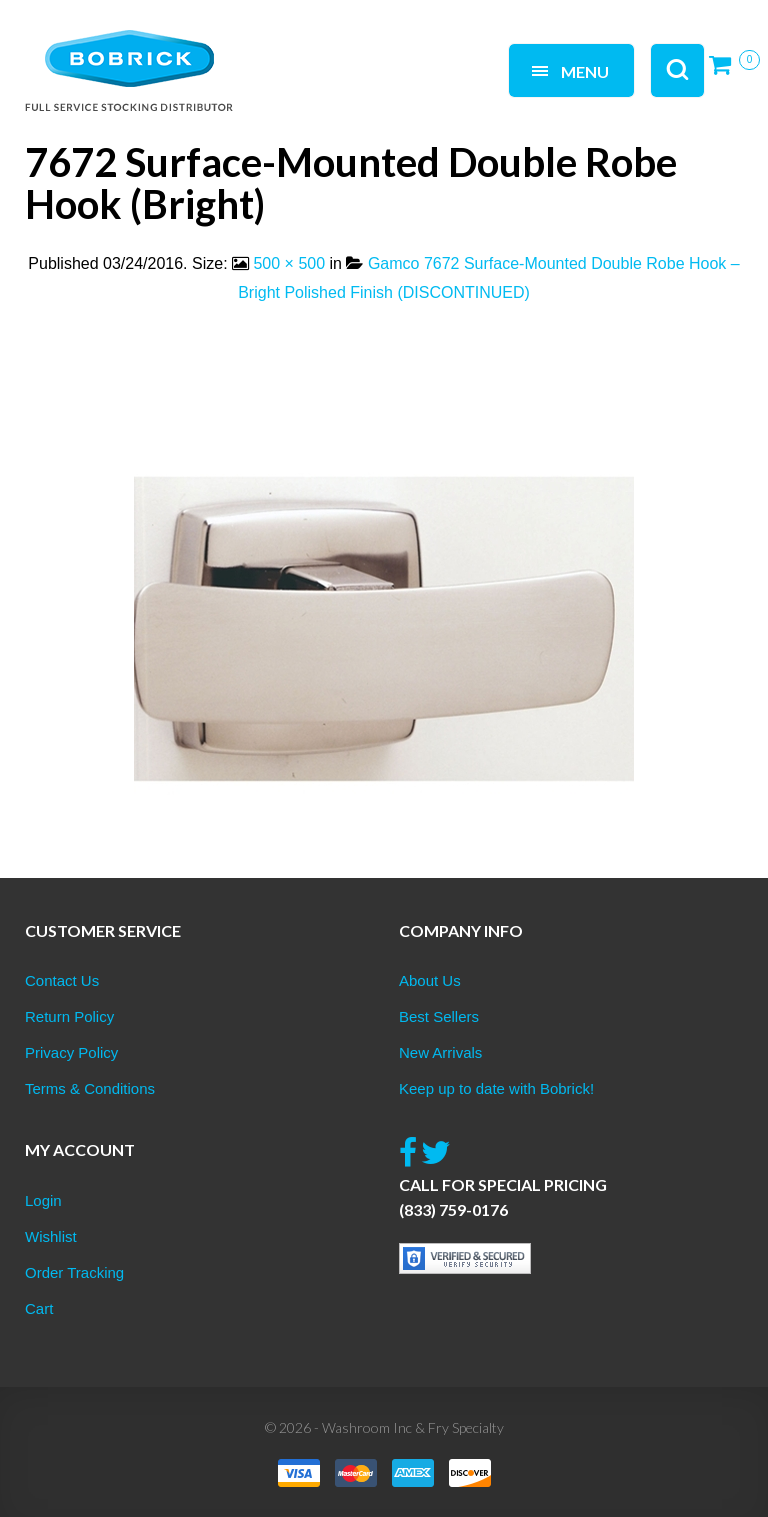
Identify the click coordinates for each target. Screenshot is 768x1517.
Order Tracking (74, 1272)
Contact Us (62, 980)
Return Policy (69, 1016)
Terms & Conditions (90, 1088)
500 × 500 (289, 263)
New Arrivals (440, 1052)
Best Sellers (439, 1016)
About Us (430, 980)
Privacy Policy (71, 1052)
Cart (39, 1308)
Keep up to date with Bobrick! (496, 1088)
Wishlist (51, 1236)
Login (43, 1200)
